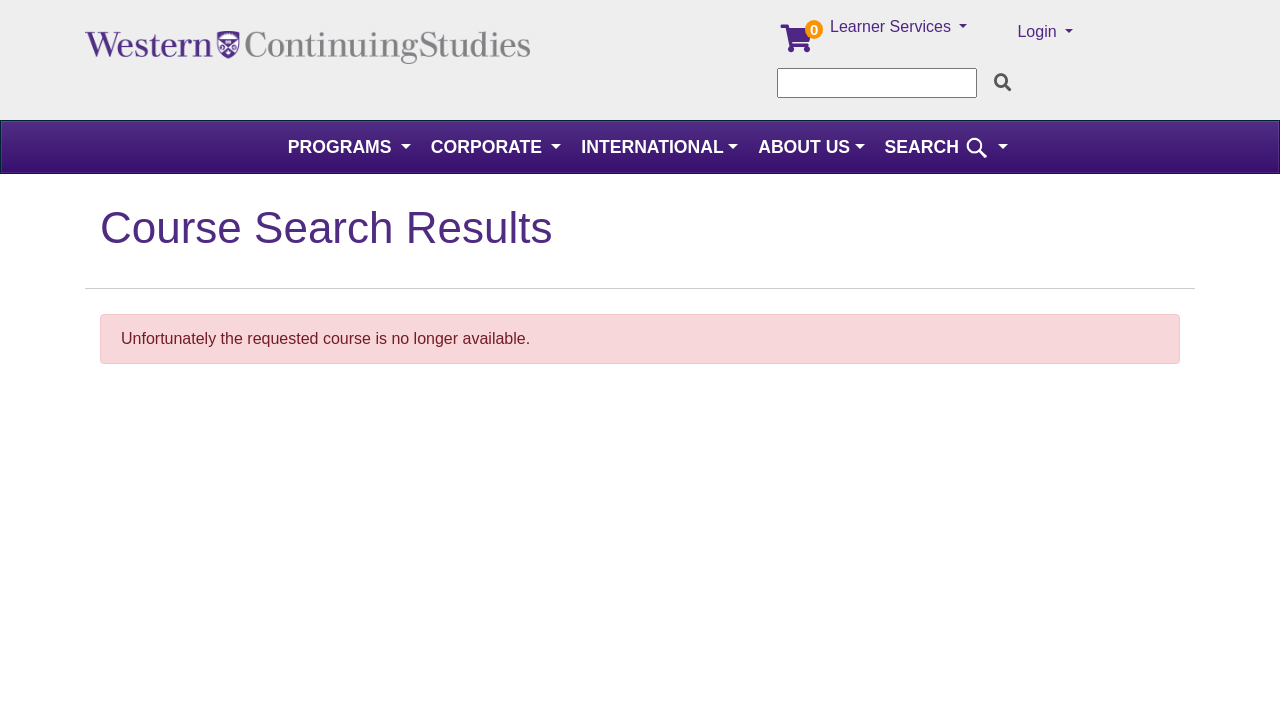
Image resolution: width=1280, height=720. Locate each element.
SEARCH (939, 147)
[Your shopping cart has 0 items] (798, 43)
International (652, 147)
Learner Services (892, 26)
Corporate (489, 147)
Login (1039, 31)
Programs (342, 147)
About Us (804, 147)
